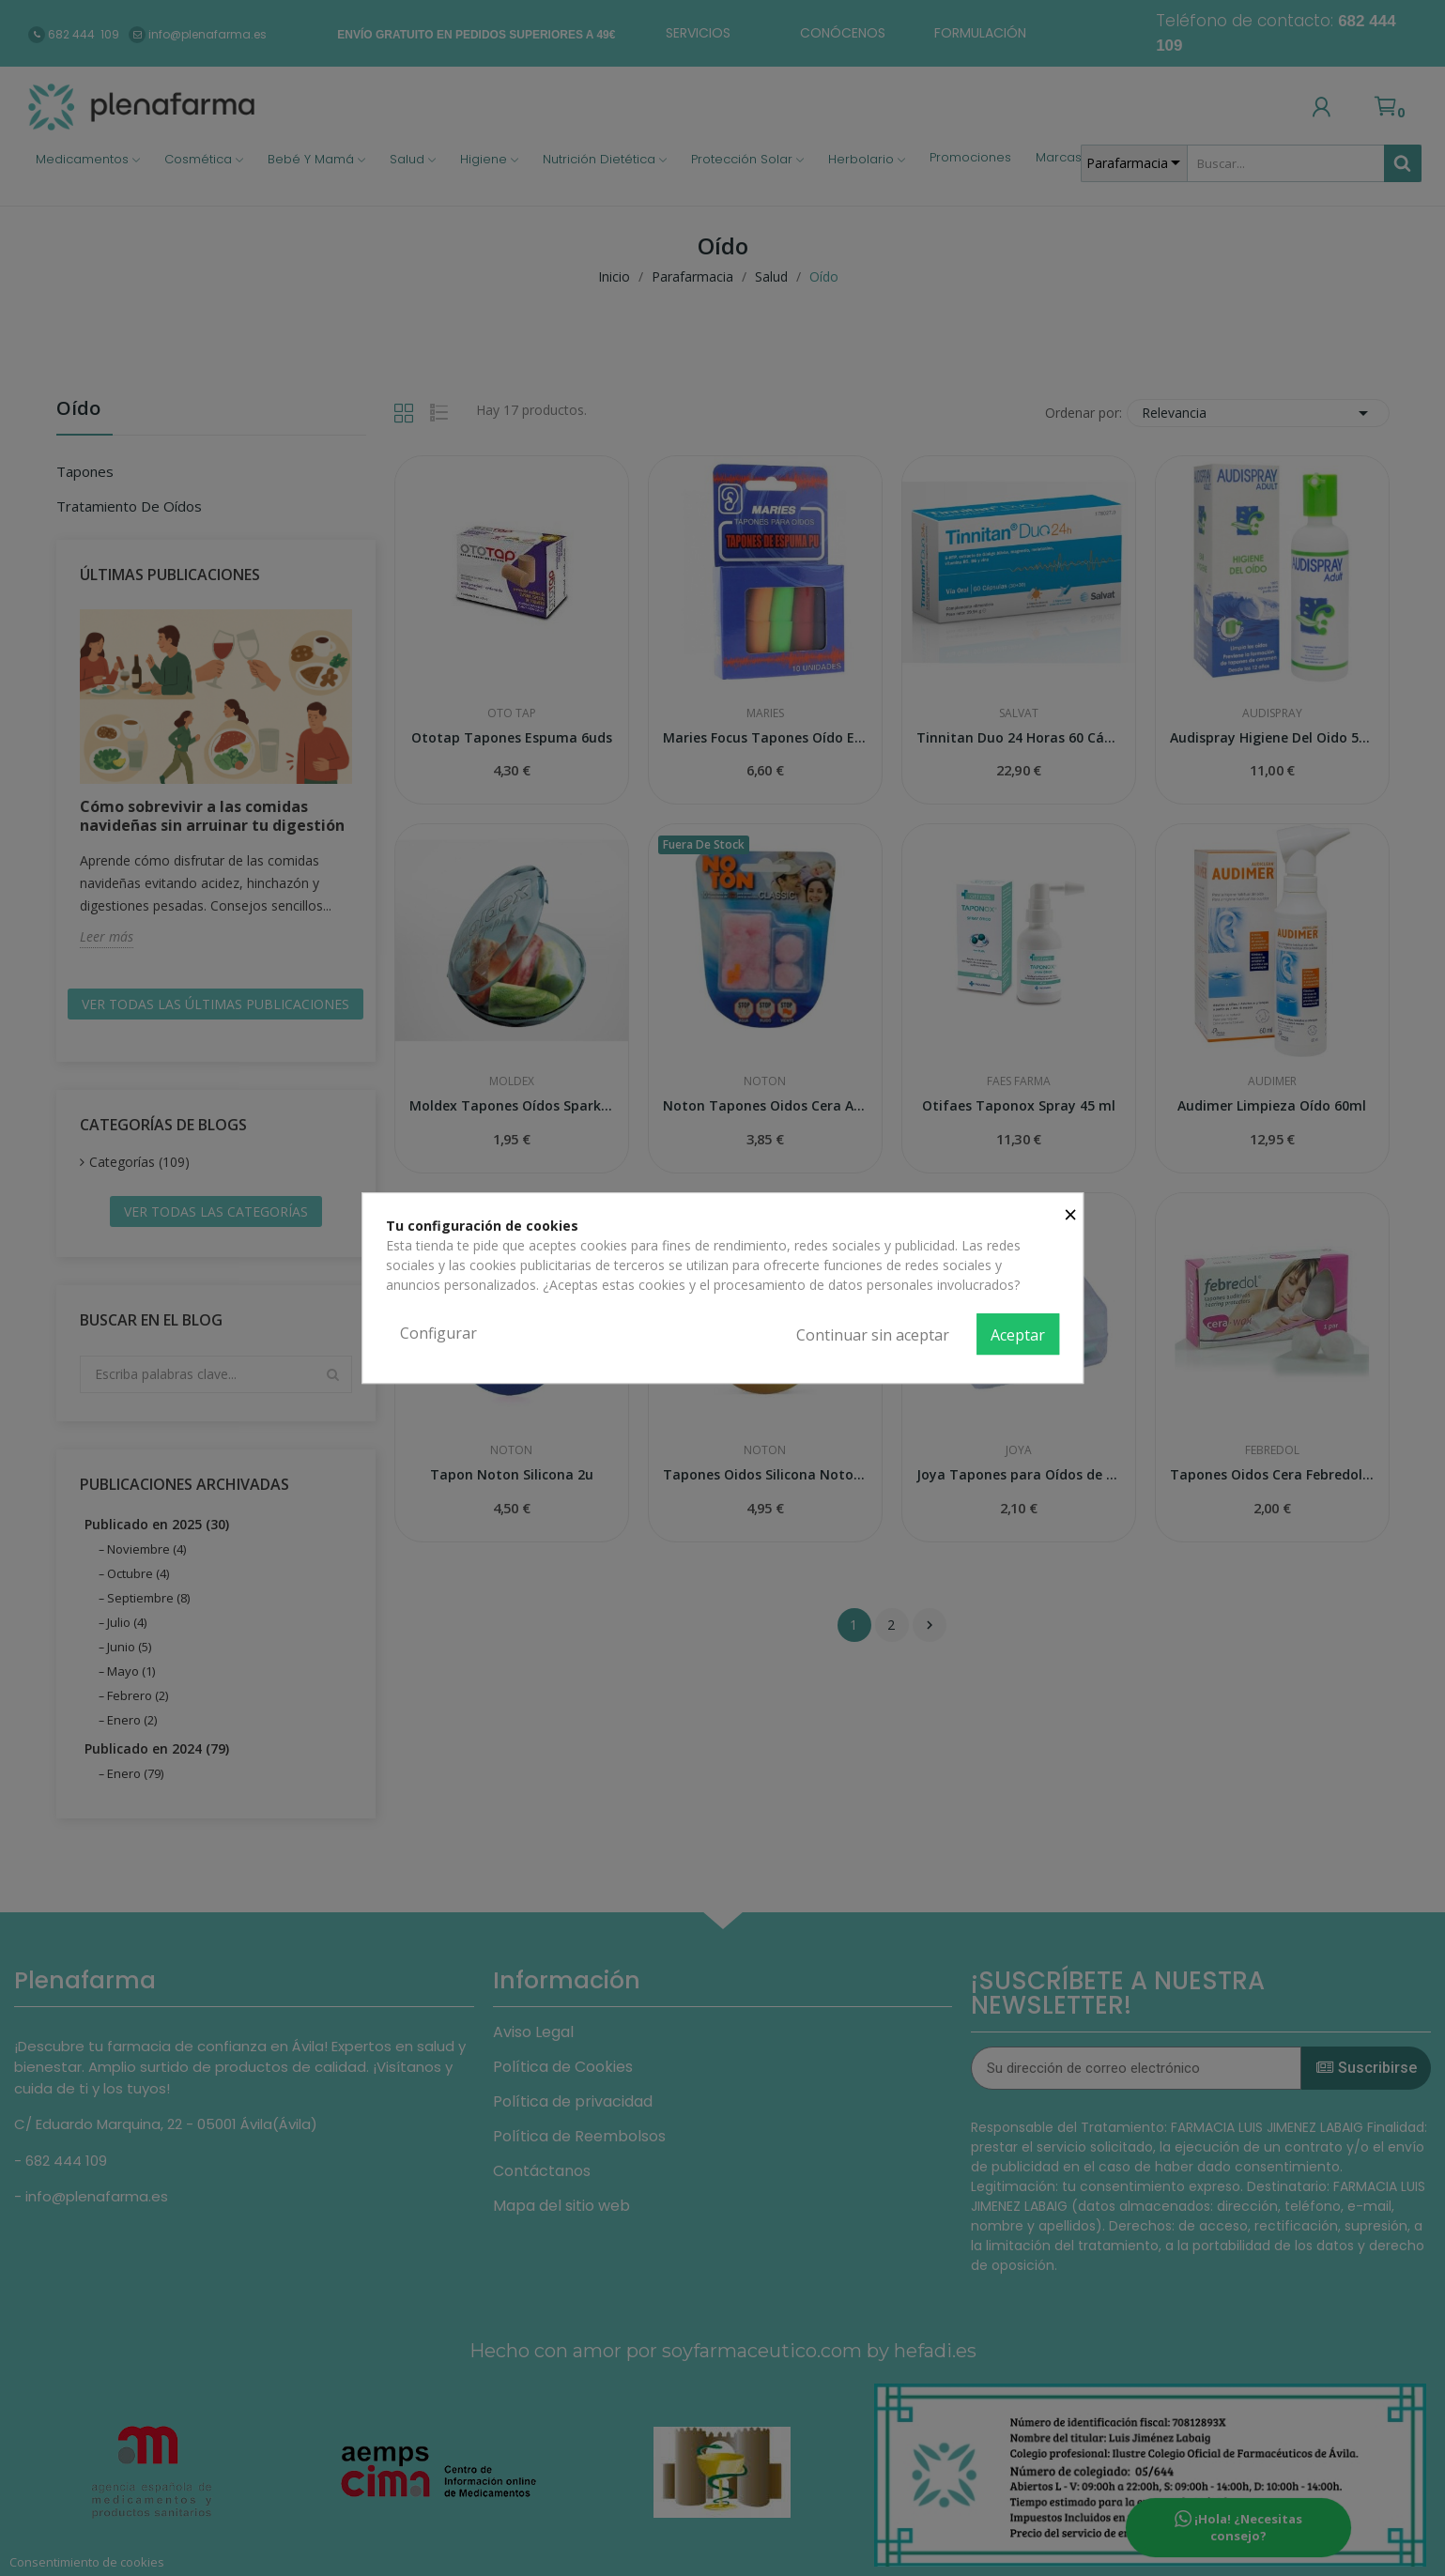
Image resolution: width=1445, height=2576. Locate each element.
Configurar (438, 1333)
